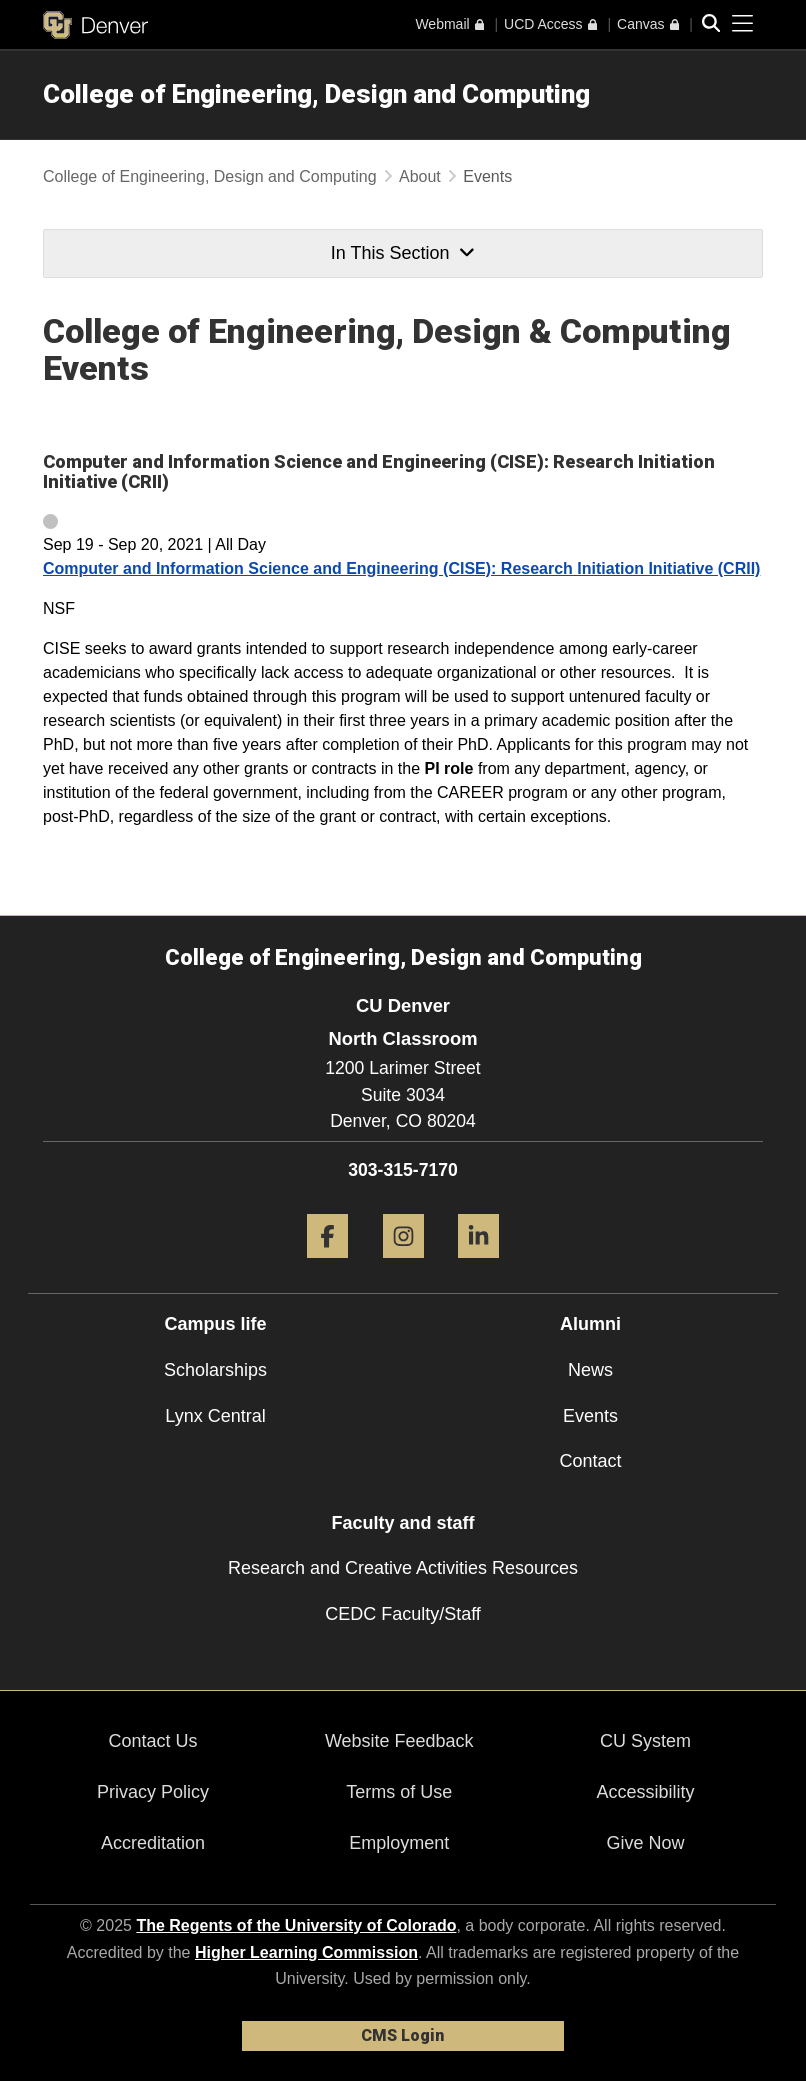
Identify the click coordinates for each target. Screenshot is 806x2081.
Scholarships (215, 1370)
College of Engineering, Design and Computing (316, 94)
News (590, 1370)
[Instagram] (403, 1265)
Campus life (215, 1324)
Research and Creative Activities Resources (403, 1568)
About (420, 176)
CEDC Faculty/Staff (403, 1614)
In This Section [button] (403, 253)
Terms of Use (399, 1792)
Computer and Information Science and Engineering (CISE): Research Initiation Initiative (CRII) (401, 568)
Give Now (645, 1843)
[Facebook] (327, 1265)
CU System (645, 1741)
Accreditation (153, 1843)
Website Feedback (399, 1741)
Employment (399, 1843)
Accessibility (645, 1792)
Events (590, 1416)
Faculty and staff (402, 1523)
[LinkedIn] (478, 1265)
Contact (590, 1461)
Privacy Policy (153, 1792)
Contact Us (153, 1741)
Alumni (590, 1324)
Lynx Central (215, 1416)
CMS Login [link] (402, 2035)
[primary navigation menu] (743, 24)
